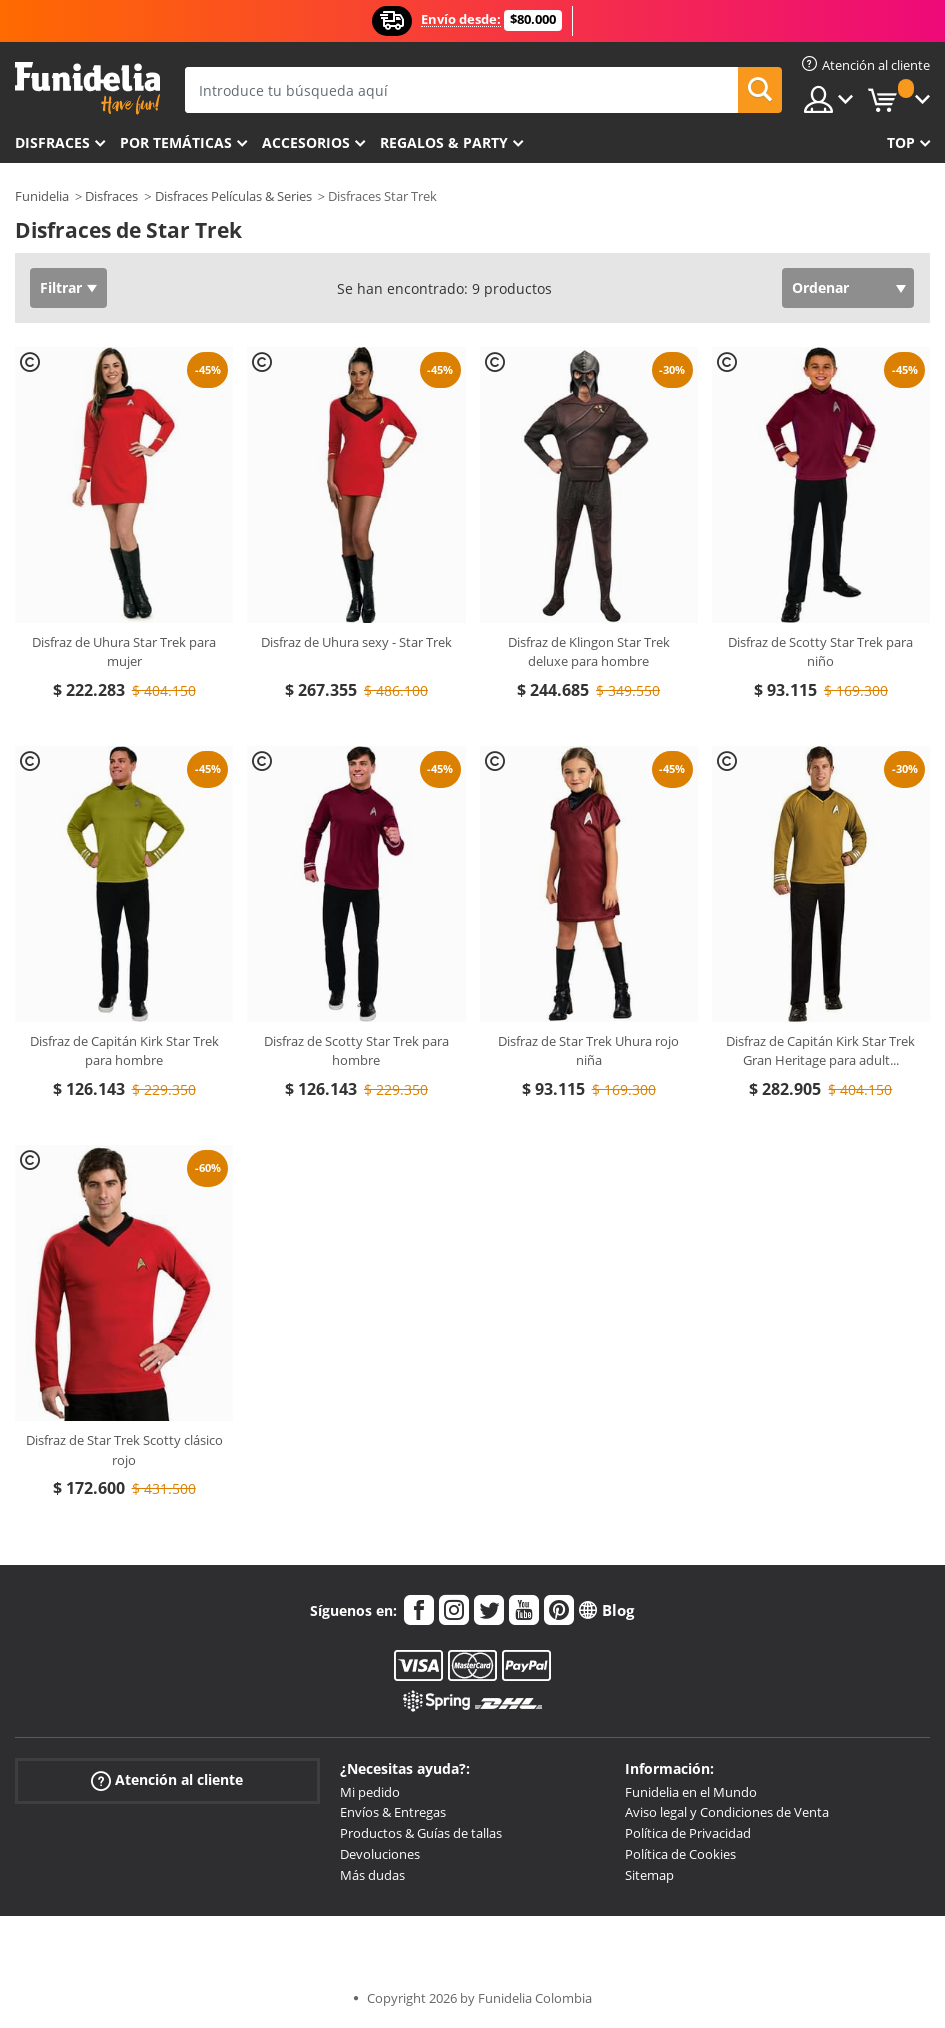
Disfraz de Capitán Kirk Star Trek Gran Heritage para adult (820, 1051)
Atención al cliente (167, 1779)
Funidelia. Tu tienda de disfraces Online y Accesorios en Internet (87, 88)
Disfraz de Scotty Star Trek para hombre (356, 1051)
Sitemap (649, 1875)
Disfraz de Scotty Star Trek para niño (820, 652)
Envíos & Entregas (393, 1812)
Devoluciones (380, 1854)
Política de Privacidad (688, 1833)
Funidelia (42, 196)
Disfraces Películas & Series (233, 196)
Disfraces (52, 142)
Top (901, 142)
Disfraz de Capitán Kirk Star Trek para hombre (124, 1051)
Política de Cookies (680, 1854)
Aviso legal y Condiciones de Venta (727, 1812)
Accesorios (306, 142)
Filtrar (61, 287)
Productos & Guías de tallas (421, 1833)
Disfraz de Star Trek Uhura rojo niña (588, 1051)
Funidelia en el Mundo (691, 1792)
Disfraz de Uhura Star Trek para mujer (124, 652)
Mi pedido (370, 1792)
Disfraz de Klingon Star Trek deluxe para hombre (589, 652)
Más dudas (372, 1875)
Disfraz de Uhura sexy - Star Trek (356, 642)
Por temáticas (176, 142)
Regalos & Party (444, 142)
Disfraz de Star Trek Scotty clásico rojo (124, 1450)
